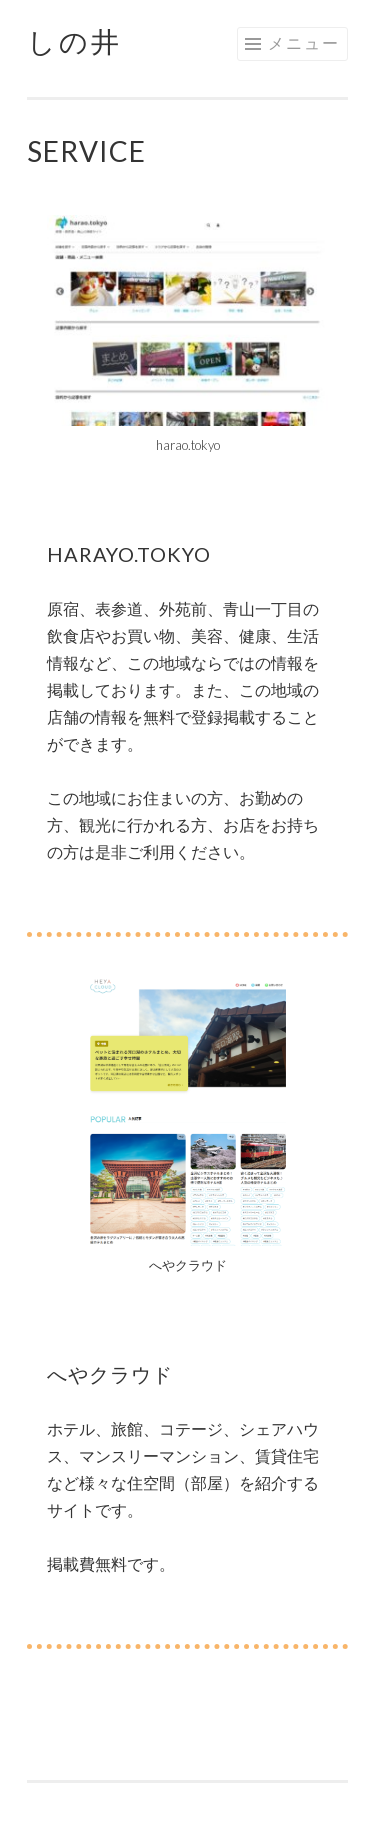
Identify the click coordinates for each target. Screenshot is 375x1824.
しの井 (74, 41)
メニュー (304, 42)
